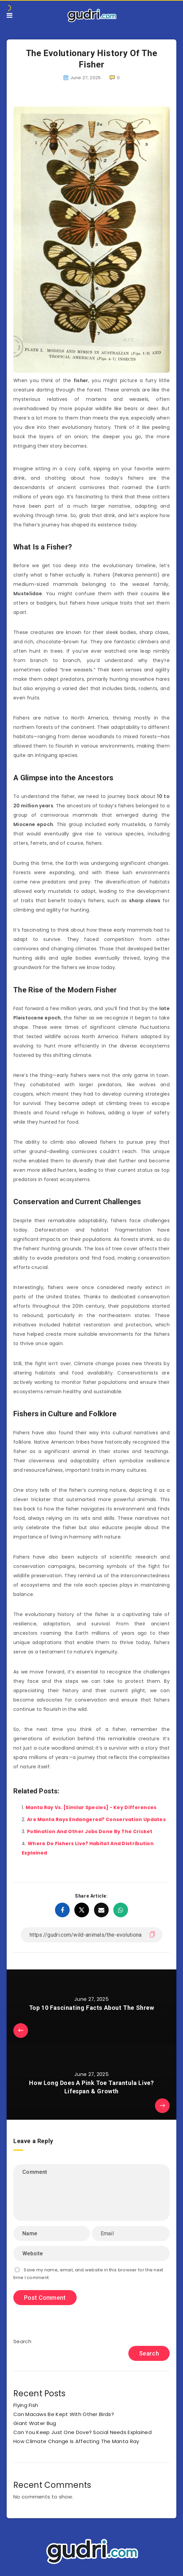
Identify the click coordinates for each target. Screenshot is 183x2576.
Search (22, 2341)
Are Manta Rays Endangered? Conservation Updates (96, 1819)
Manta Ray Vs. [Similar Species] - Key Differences (91, 1807)
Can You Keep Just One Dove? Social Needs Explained (82, 2432)
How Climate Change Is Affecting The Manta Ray (76, 2441)
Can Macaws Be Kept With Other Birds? (63, 2414)
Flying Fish (25, 2405)
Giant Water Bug (34, 2423)
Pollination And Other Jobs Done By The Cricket (90, 1831)
